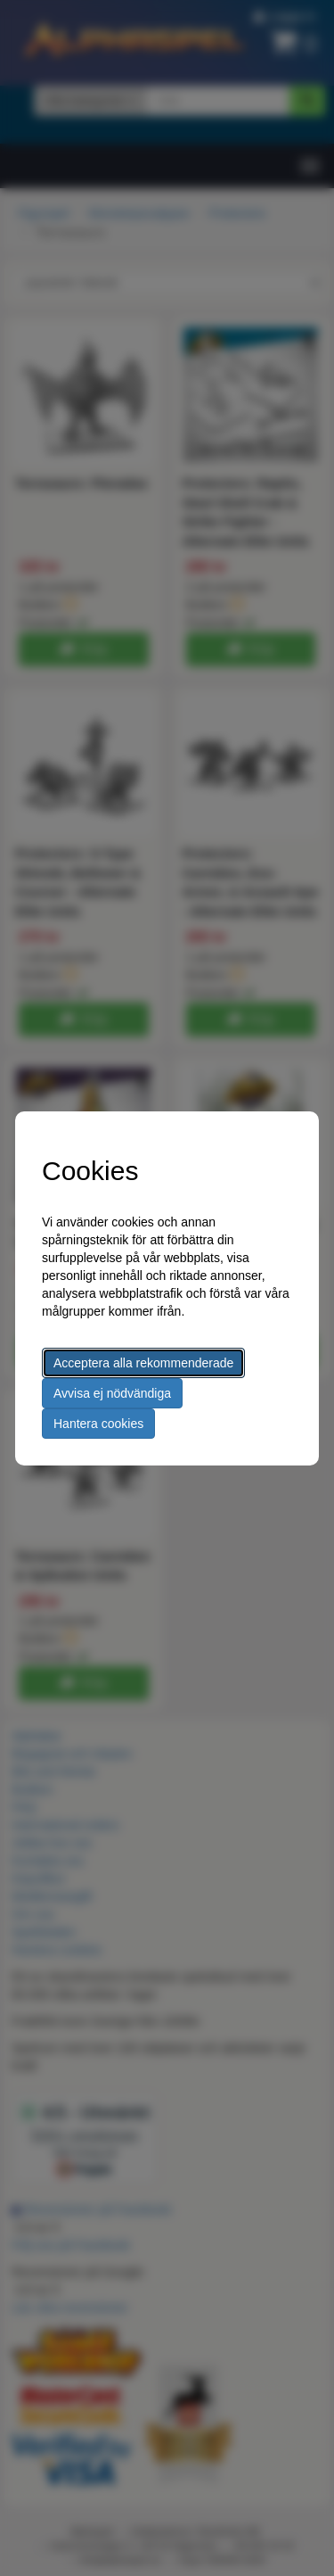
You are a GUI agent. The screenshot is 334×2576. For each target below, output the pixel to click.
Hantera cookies (98, 1423)
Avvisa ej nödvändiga (112, 1393)
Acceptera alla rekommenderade (143, 1363)
